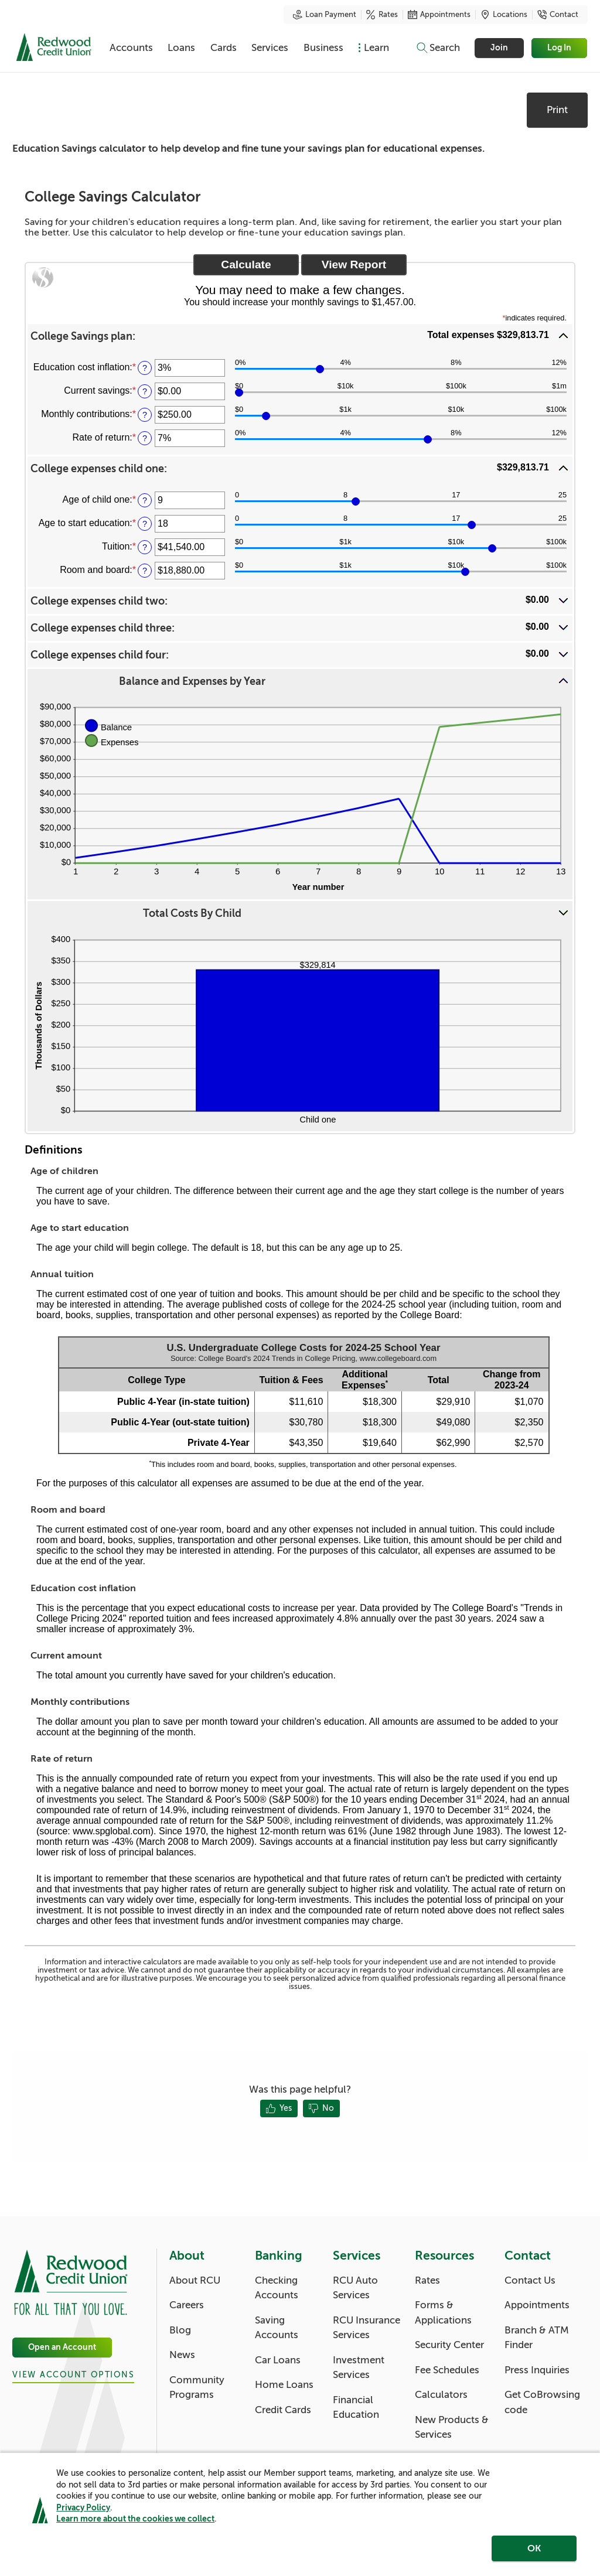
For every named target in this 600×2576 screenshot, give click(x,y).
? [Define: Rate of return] (144, 438)
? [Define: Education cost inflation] (144, 368)
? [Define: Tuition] (144, 547)
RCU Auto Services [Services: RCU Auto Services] (355, 2288)
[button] (300, 335)
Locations (503, 14)
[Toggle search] (438, 48)
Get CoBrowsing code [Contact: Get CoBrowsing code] (542, 2402)
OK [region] (534, 2548)
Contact (557, 14)
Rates (382, 14)
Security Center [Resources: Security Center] (449, 2344)
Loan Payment (324, 14)
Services (269, 47)
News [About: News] (182, 2354)
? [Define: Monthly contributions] (144, 414)
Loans (181, 47)
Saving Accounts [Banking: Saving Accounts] (276, 2328)
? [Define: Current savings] (144, 391)
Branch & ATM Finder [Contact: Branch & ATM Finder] (536, 2338)
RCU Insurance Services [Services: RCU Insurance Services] (366, 2328)
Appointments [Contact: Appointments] (537, 2305)
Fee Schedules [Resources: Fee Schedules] (447, 2370)
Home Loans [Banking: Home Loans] (284, 2384)
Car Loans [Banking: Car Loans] (278, 2360)
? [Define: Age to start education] (144, 523)
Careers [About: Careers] (186, 2305)
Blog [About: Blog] (180, 2330)
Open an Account (62, 2347)
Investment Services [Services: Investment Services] (358, 2368)
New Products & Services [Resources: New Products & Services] (452, 2427)
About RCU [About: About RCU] (194, 2280)
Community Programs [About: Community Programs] (196, 2387)
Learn (376, 47)
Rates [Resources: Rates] (427, 2280)
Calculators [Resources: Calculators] (441, 2394)
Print (557, 109)
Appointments (439, 14)
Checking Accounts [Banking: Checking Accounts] (276, 2288)
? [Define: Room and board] (144, 570)
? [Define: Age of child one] (144, 500)
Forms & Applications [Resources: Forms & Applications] (443, 2312)
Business (323, 47)
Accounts (131, 47)
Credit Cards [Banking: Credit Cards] (283, 2409)
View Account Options (73, 2374)
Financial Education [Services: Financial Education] (356, 2407)
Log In (560, 47)
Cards (223, 47)
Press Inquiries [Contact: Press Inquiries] (537, 2370)
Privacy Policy (83, 2507)
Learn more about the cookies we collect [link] (135, 2518)
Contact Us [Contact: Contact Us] (529, 2280)
